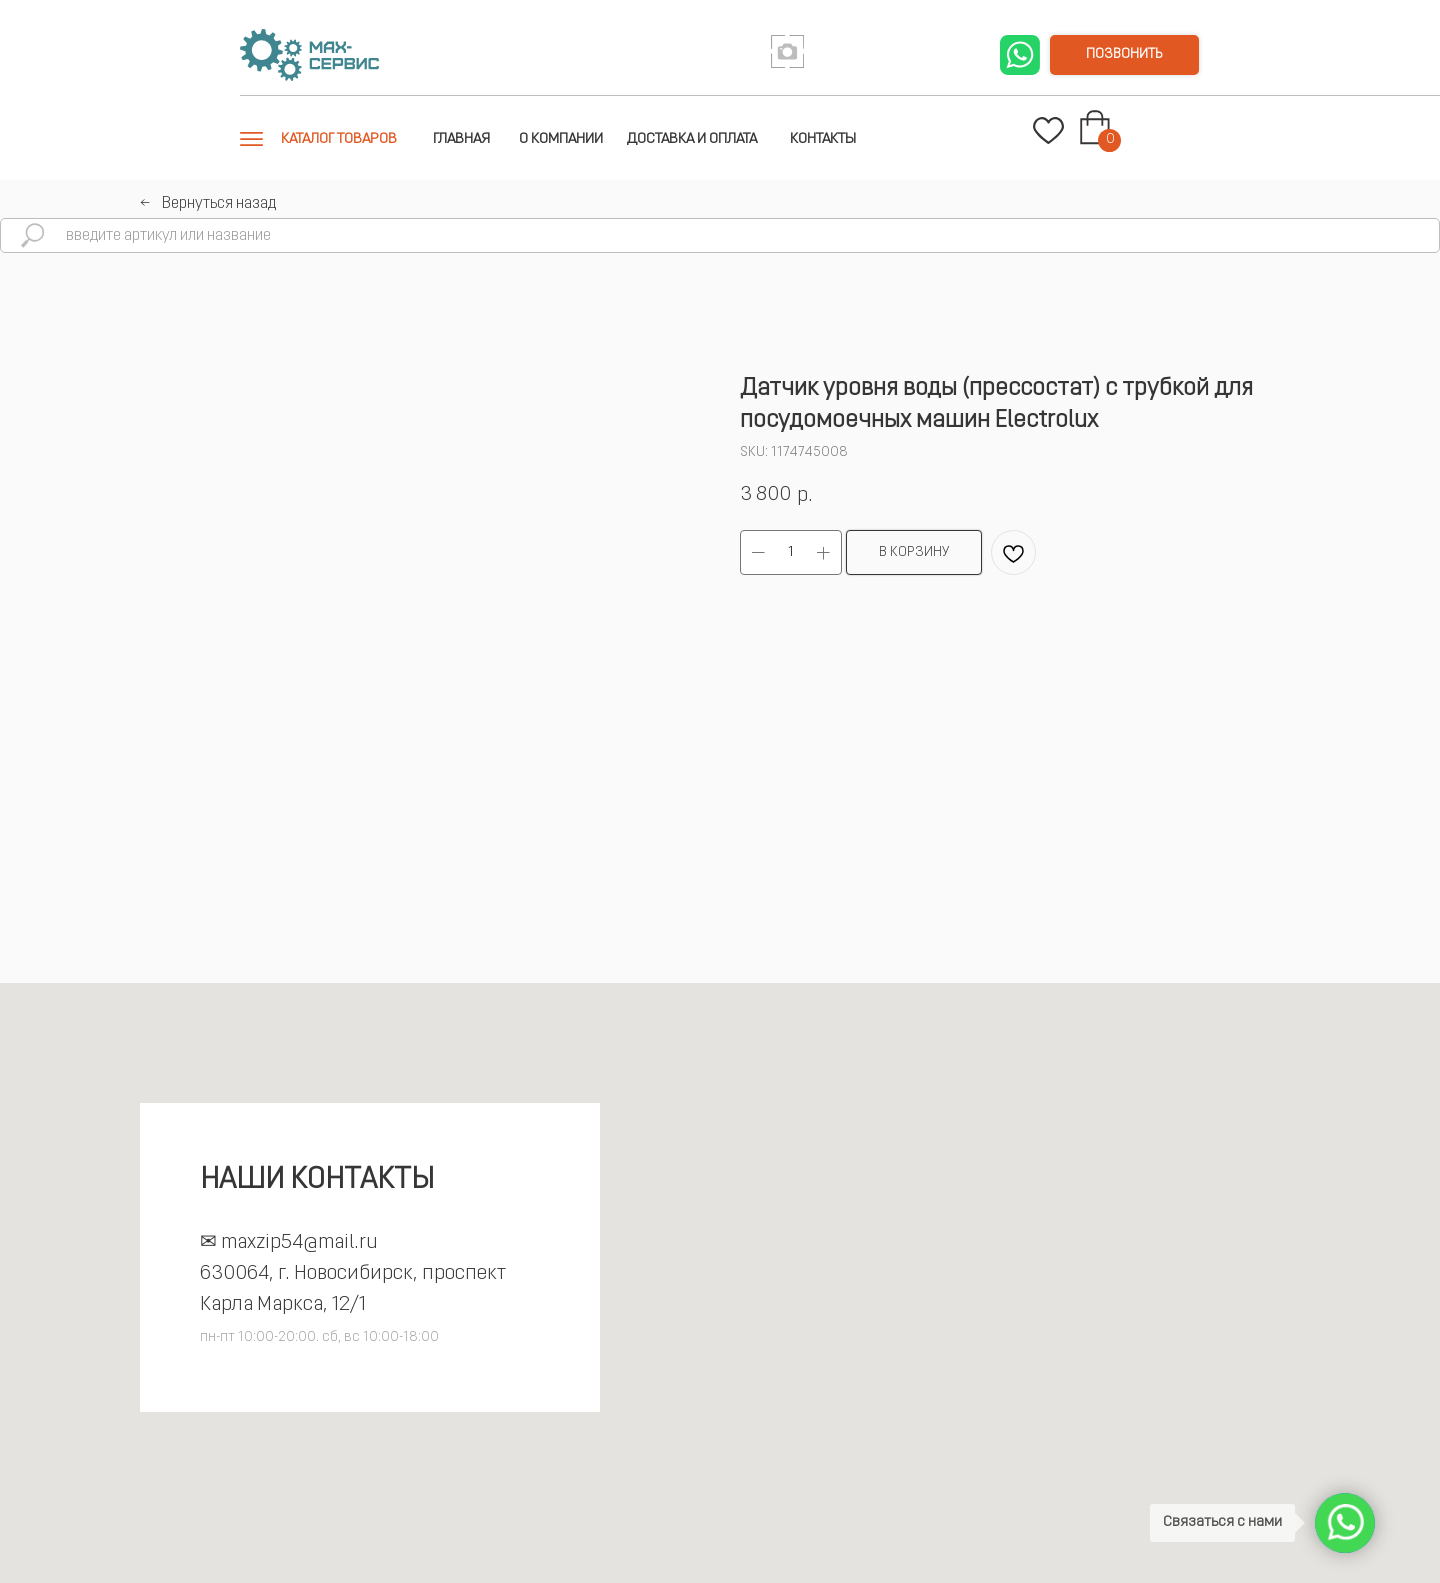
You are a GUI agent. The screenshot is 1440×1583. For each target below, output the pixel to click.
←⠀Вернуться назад (208, 204)
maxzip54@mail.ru (299, 1243)
